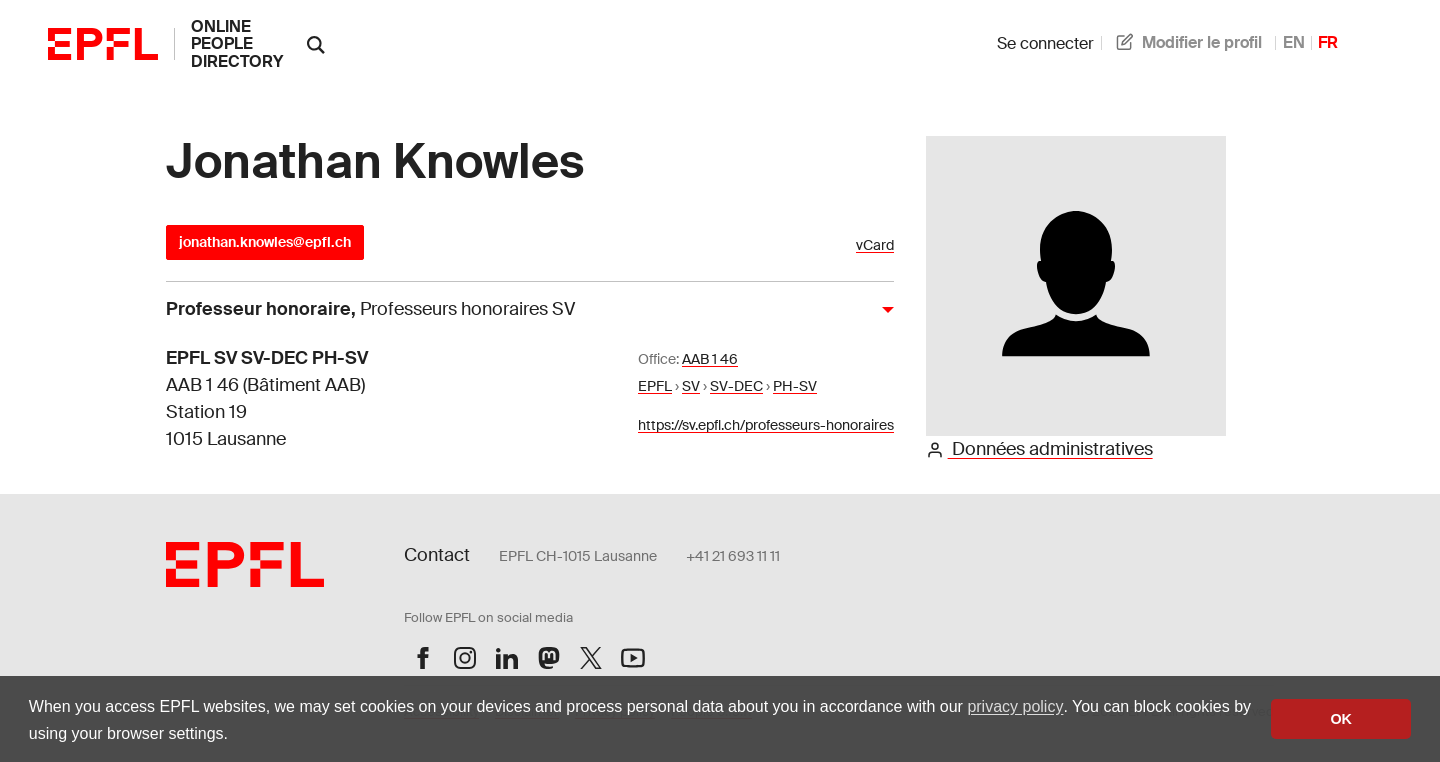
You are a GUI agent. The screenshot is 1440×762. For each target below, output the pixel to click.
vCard (875, 245)
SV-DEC (736, 386)
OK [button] (1341, 719)
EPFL (655, 386)
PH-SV (795, 386)
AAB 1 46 (710, 359)
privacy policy (1015, 706)
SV (691, 386)
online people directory (237, 44)
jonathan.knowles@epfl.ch (265, 242)
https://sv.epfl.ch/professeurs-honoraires (766, 425)
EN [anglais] (1294, 42)
